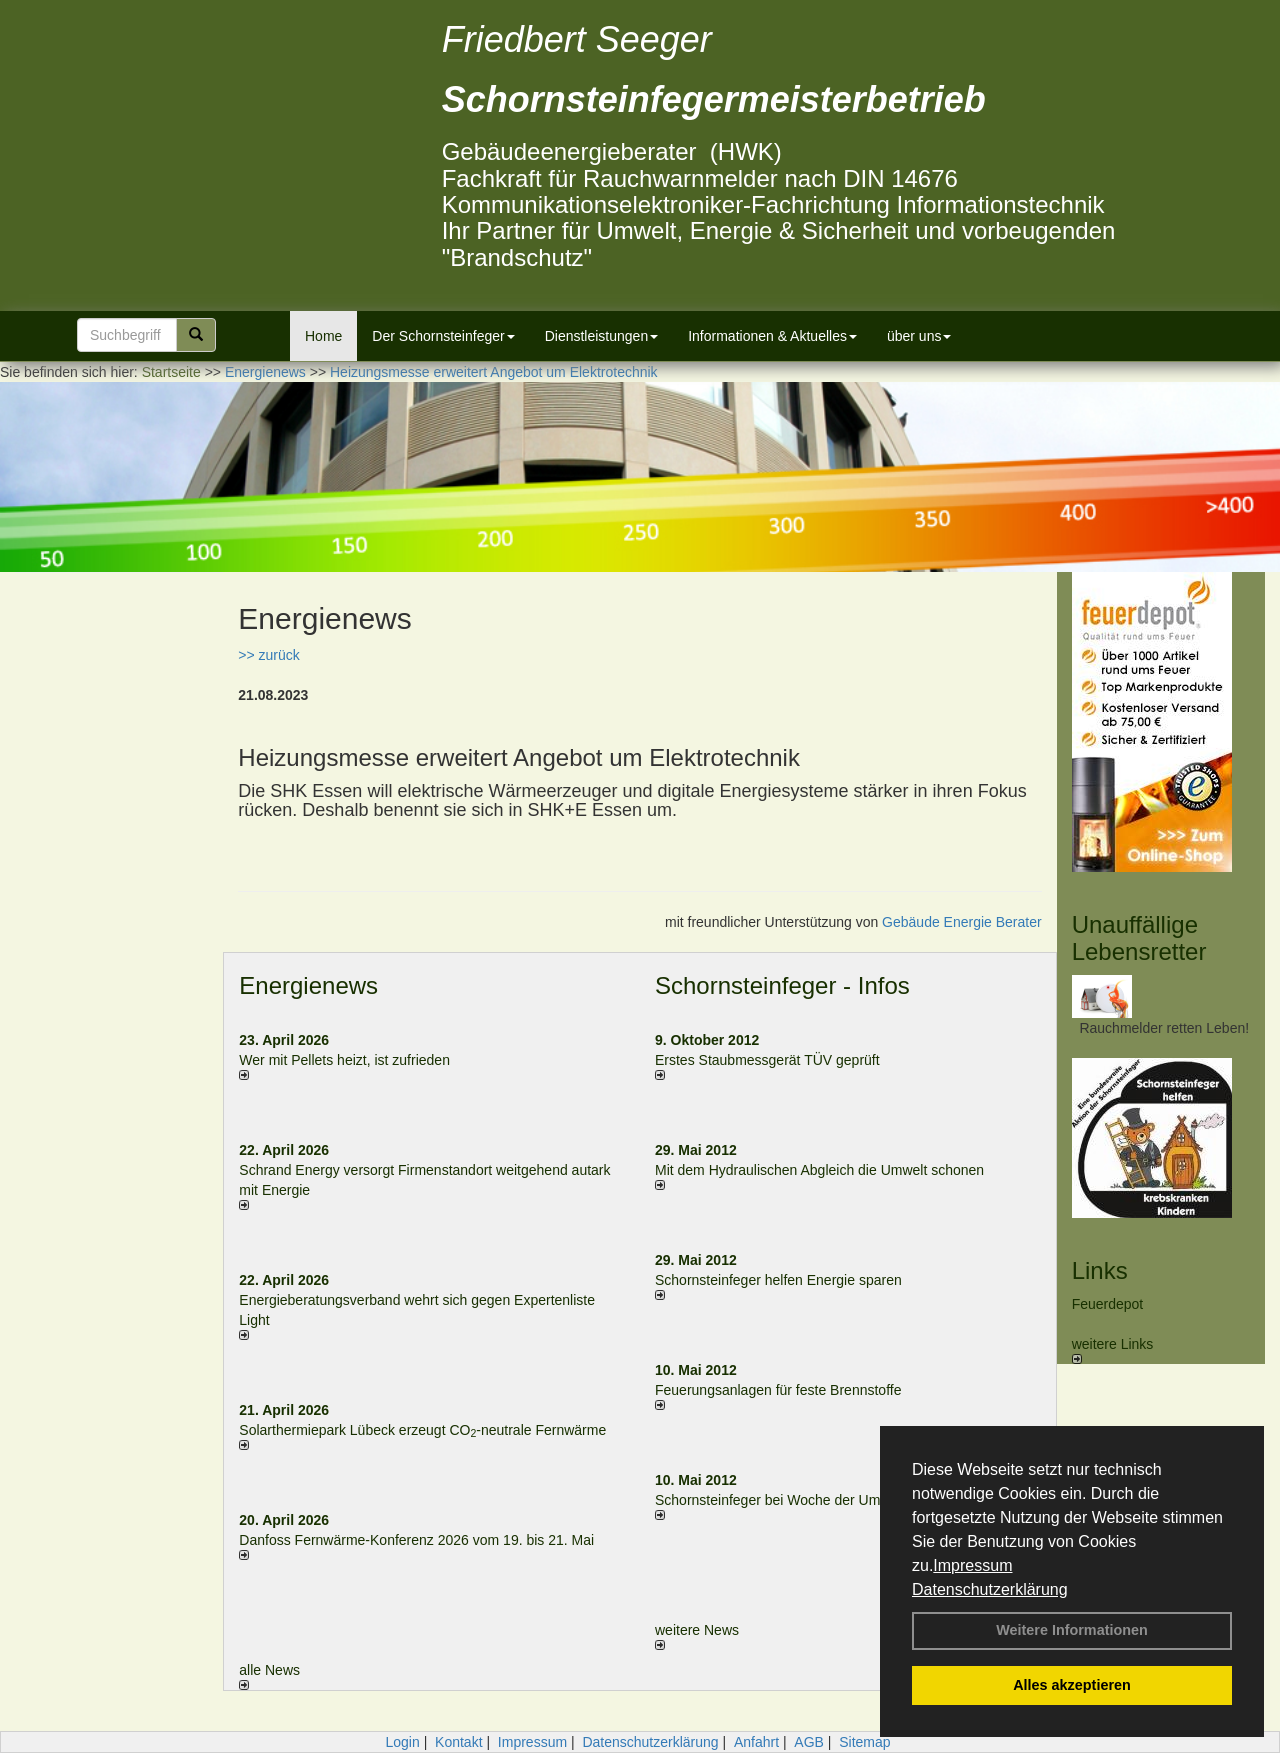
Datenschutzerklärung (990, 1589)
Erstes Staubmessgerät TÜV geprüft (767, 1060)
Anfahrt (756, 1742)
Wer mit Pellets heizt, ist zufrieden (344, 1060)
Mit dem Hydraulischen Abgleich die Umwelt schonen (819, 1170)
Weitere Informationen (1072, 1630)
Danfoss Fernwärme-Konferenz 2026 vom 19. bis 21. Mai (416, 1540)
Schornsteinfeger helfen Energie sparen (778, 1280)
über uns (919, 336)
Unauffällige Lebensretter (1139, 937)
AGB (809, 1742)
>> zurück (268, 655)
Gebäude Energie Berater (962, 922)
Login (402, 1742)
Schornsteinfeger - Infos (782, 985)
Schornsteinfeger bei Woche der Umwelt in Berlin (807, 1500)
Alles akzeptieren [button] (1072, 1685)
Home (323, 336)
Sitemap (864, 1742)
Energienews (308, 985)
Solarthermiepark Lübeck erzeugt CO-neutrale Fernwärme (422, 1430)
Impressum (972, 1565)
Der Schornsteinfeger (443, 336)
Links (1100, 1270)
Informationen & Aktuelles (772, 336)
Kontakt (458, 1742)
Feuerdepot (1108, 1304)
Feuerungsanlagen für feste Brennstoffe (778, 1390)
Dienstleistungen (602, 336)
